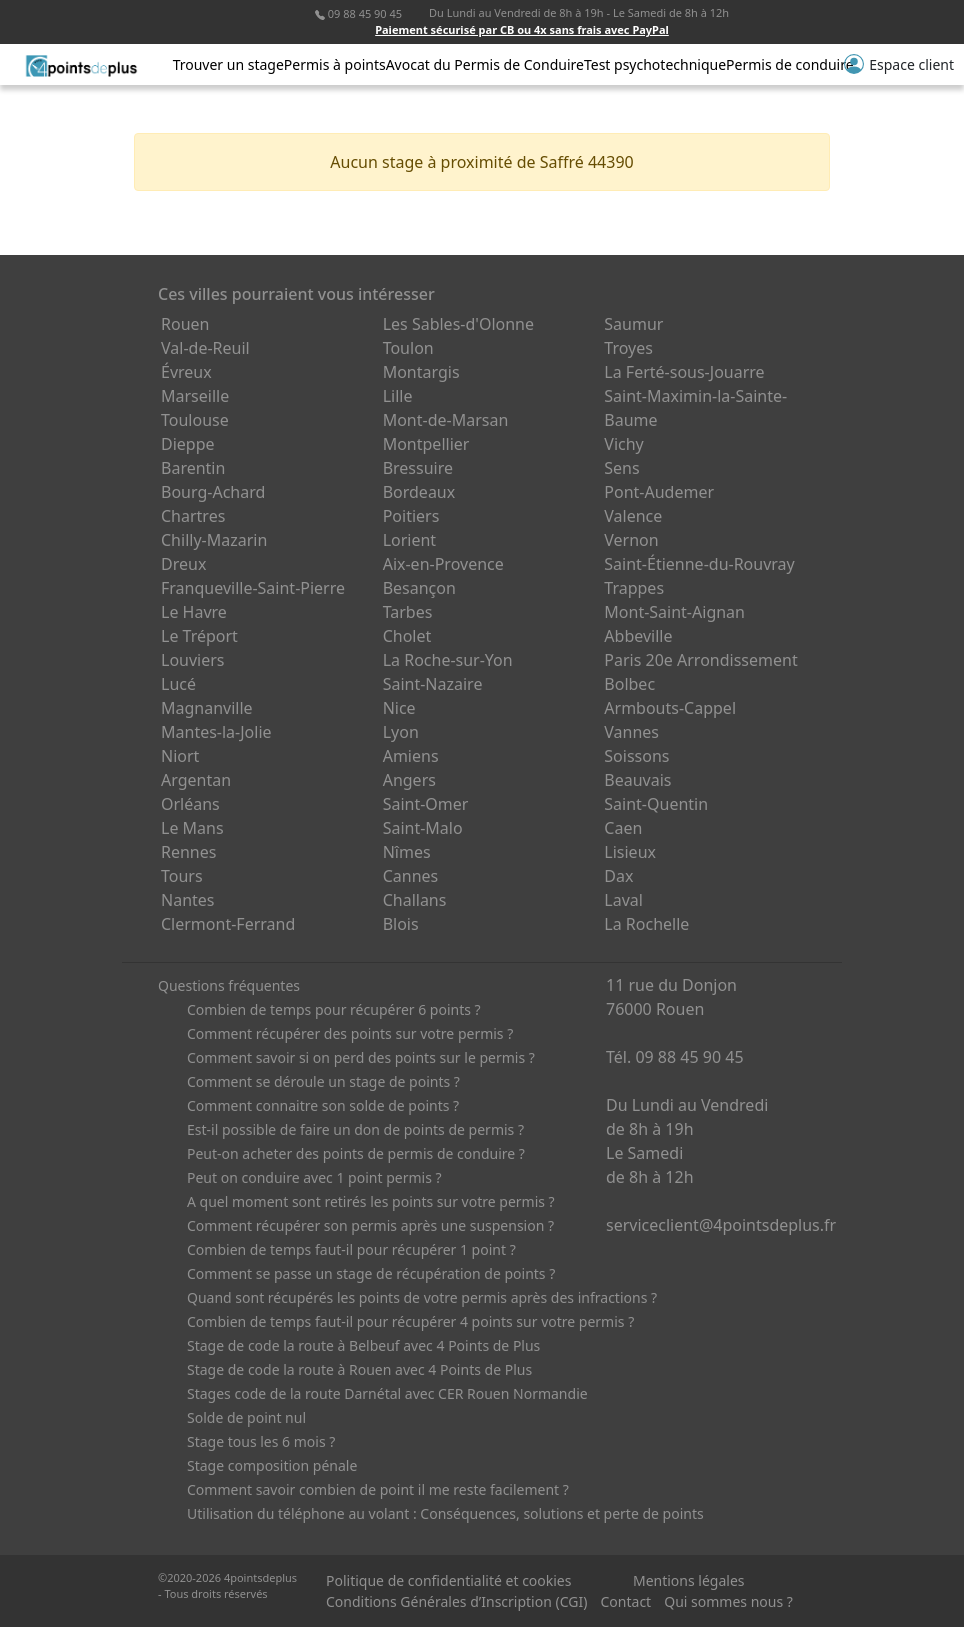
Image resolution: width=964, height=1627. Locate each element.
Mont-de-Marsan (446, 420)
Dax (618, 876)
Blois (401, 924)
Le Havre (194, 612)
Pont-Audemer (659, 492)
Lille (398, 396)
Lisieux (630, 852)
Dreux (183, 564)
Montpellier (426, 444)
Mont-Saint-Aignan (674, 612)
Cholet (407, 636)
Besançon (419, 588)
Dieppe (188, 444)
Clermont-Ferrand (228, 924)
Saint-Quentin (656, 804)
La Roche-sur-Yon (448, 660)
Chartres (193, 516)
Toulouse (195, 420)
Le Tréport (199, 636)
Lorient (410, 540)
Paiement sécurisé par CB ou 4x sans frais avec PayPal (522, 29)
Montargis (421, 372)
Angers (409, 780)
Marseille (195, 396)
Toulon (408, 348)
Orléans (190, 804)
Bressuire (418, 468)
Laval (623, 900)
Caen (623, 828)
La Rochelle (646, 924)
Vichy (623, 444)
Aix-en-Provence (443, 564)
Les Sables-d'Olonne (458, 324)
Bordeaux (419, 492)
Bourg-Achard (213, 492)
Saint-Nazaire (433, 684)
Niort (180, 756)
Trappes (634, 588)
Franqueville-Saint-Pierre (253, 588)
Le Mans (192, 828)
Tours (182, 876)
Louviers (193, 660)
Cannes (411, 876)
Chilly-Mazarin (214, 540)
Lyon (401, 732)
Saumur (633, 324)
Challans (415, 900)
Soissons (636, 756)
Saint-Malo (423, 828)
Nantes (188, 900)
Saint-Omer (426, 804)
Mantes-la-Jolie (216, 732)
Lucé (178, 684)
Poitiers (411, 516)
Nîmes (407, 852)
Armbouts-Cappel (670, 708)
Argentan (196, 780)
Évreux (186, 372)
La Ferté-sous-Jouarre (684, 372)
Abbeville (638, 636)
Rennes (188, 852)
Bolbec (629, 684)
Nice (399, 708)
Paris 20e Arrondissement (700, 660)
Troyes (628, 348)
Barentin (193, 468)
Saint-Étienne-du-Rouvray (699, 564)
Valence (633, 516)
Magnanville (207, 708)
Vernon (631, 540)
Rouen (185, 324)
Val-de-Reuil (205, 348)
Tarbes (408, 612)
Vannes (631, 732)
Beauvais (637, 780)
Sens (621, 468)
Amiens (411, 756)
